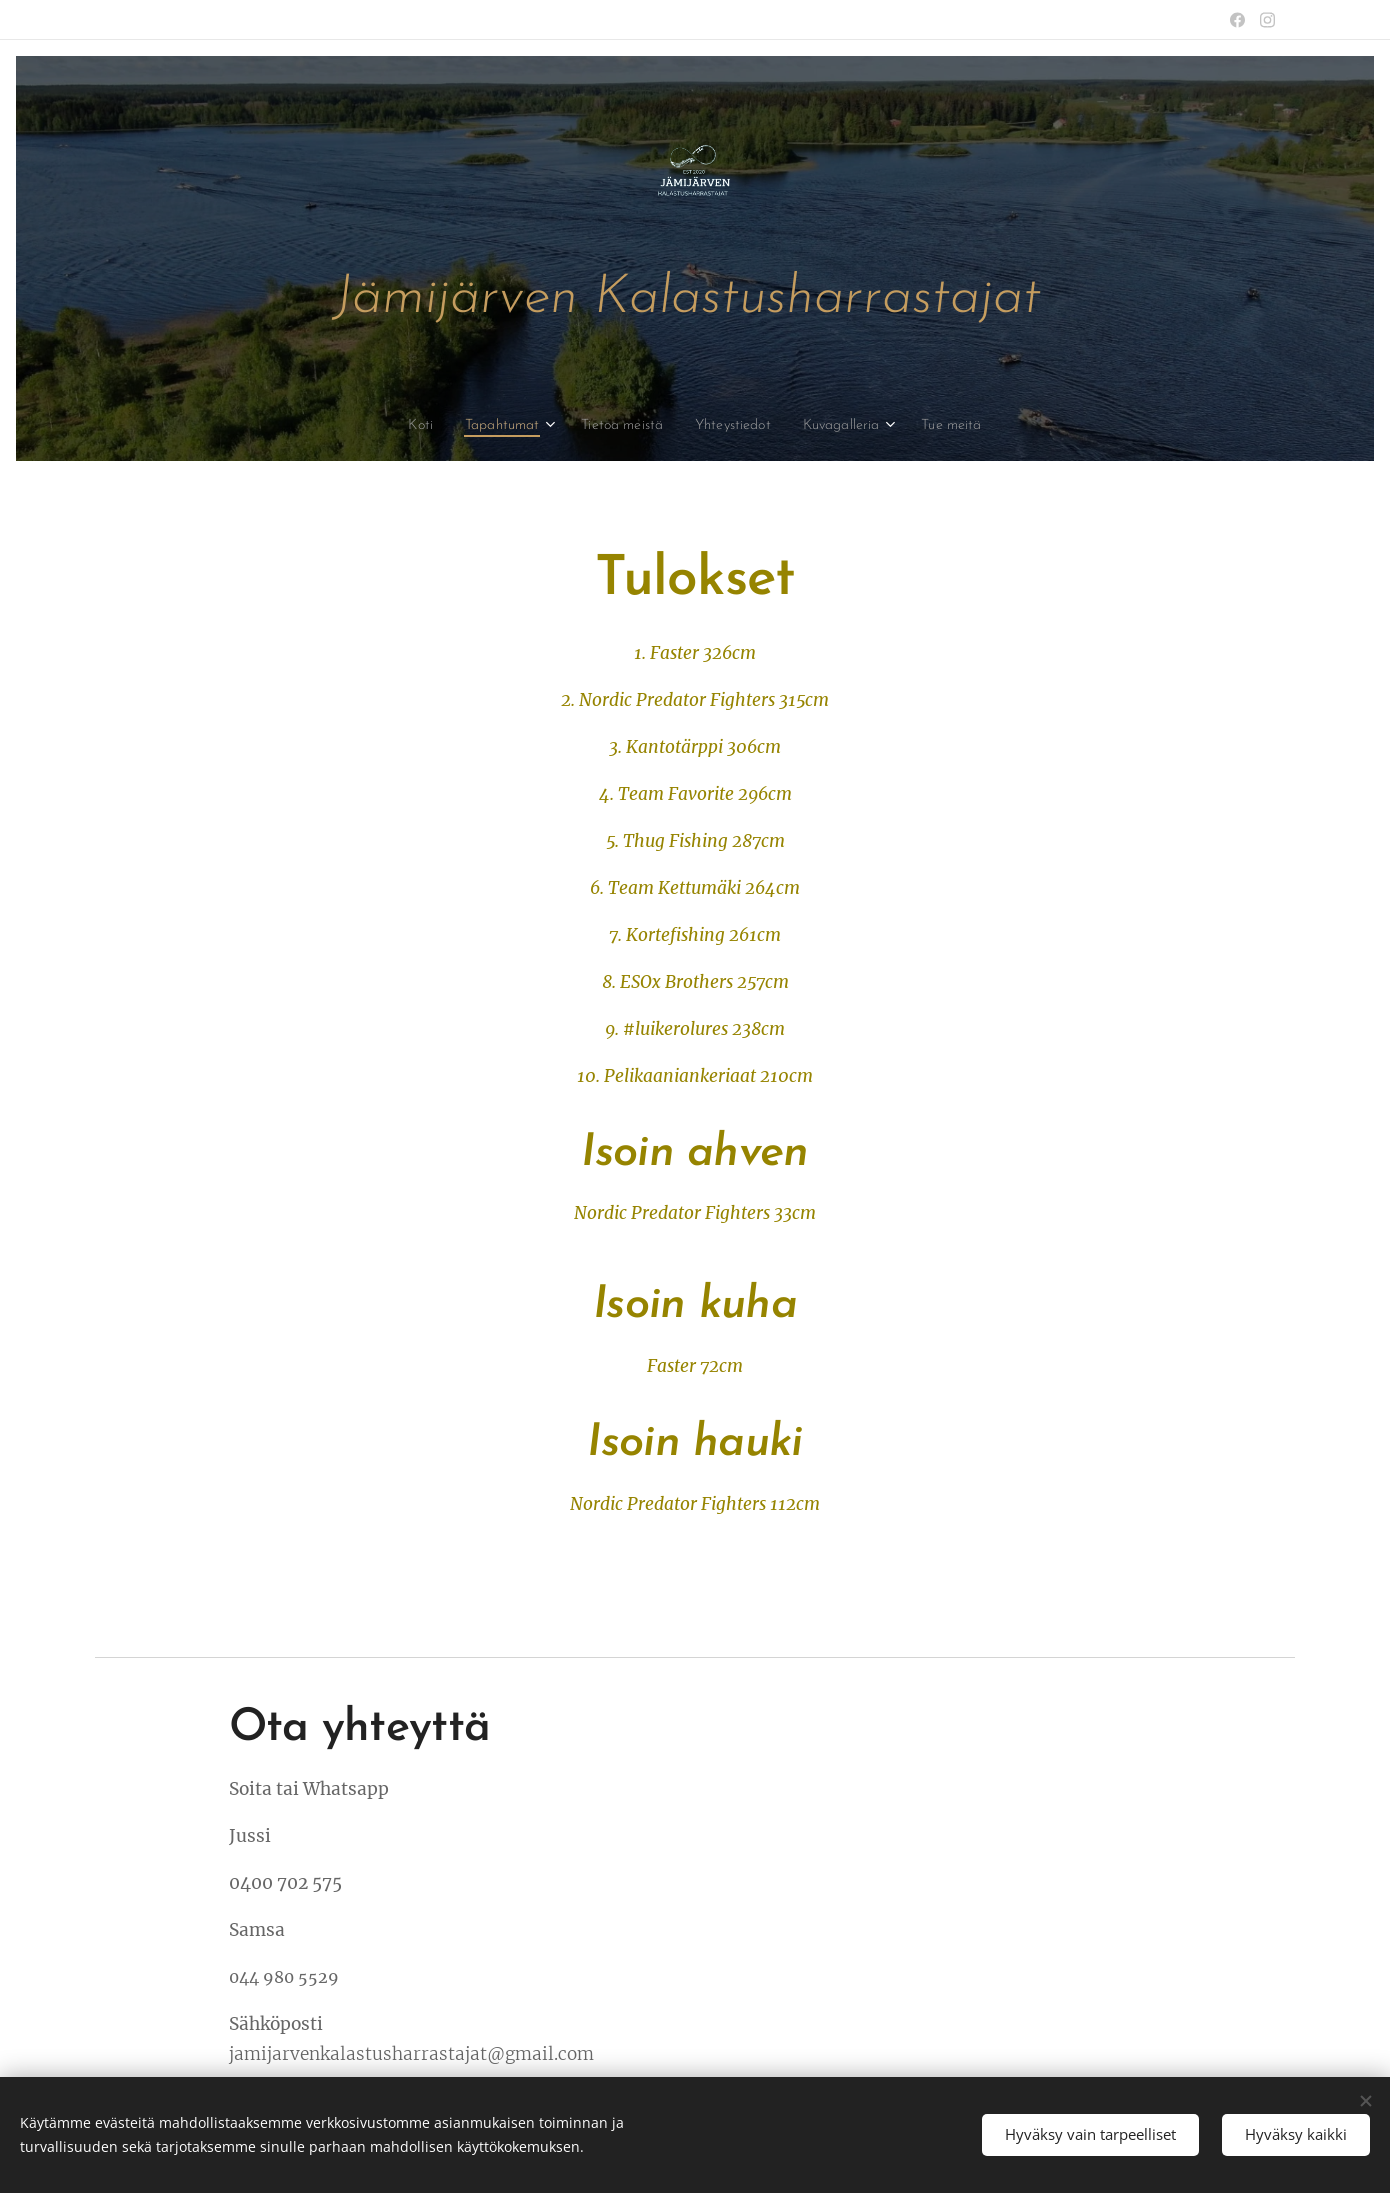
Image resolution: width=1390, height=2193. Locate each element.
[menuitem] (403, 426)
